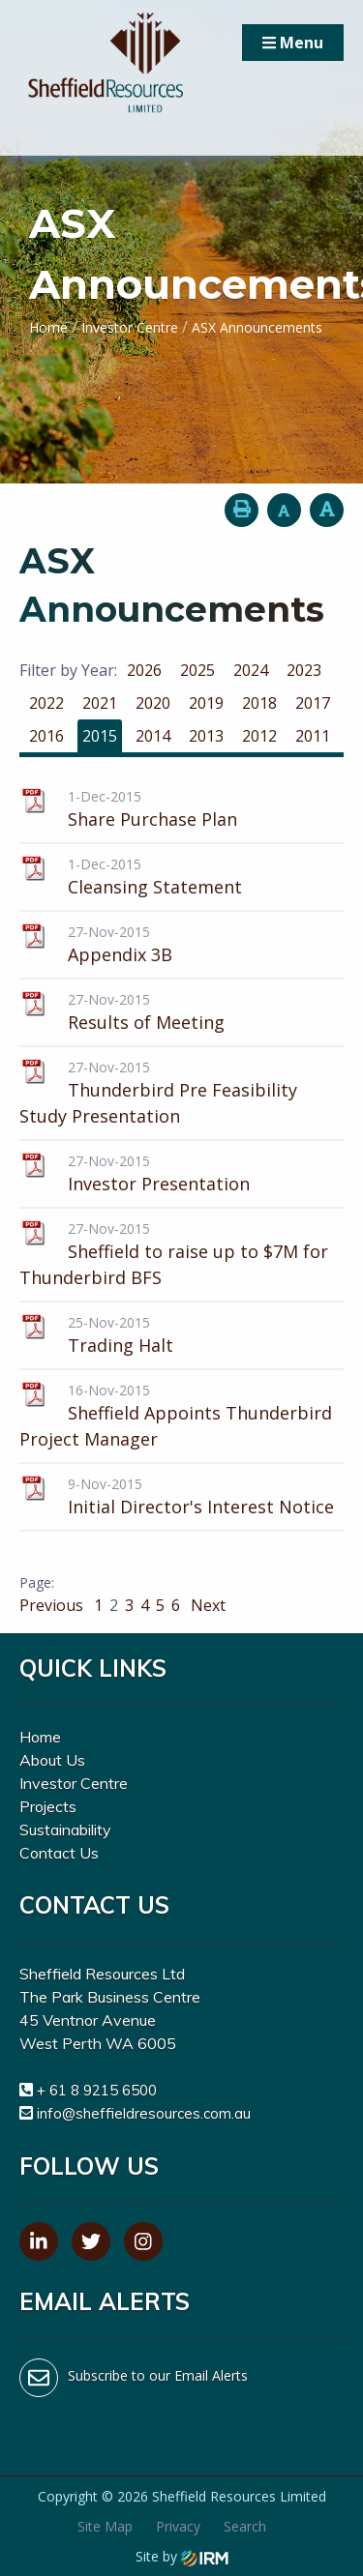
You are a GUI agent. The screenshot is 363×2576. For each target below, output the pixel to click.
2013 (206, 735)
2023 (304, 670)
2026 (144, 670)
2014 (153, 735)
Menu (292, 42)
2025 (197, 670)
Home (40, 1736)
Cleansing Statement (155, 886)
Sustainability (65, 1829)
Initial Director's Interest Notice (201, 1506)
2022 (46, 703)
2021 (99, 703)
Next (206, 1605)
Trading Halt (120, 1345)
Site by (182, 2556)
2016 (46, 735)
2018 (259, 703)
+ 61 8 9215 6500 (97, 2090)
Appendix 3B (120, 954)
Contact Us (59, 1852)
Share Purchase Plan (152, 819)
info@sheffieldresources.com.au (144, 2113)
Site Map (105, 2526)
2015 (99, 735)
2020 (153, 703)
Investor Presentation (159, 1183)
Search (245, 2526)
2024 (250, 670)
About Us (52, 1760)
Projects (47, 1806)
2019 (206, 703)
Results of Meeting (146, 1022)
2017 (312, 703)
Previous (53, 1605)
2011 (312, 735)
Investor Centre (73, 1783)
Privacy (178, 2526)
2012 (259, 735)
